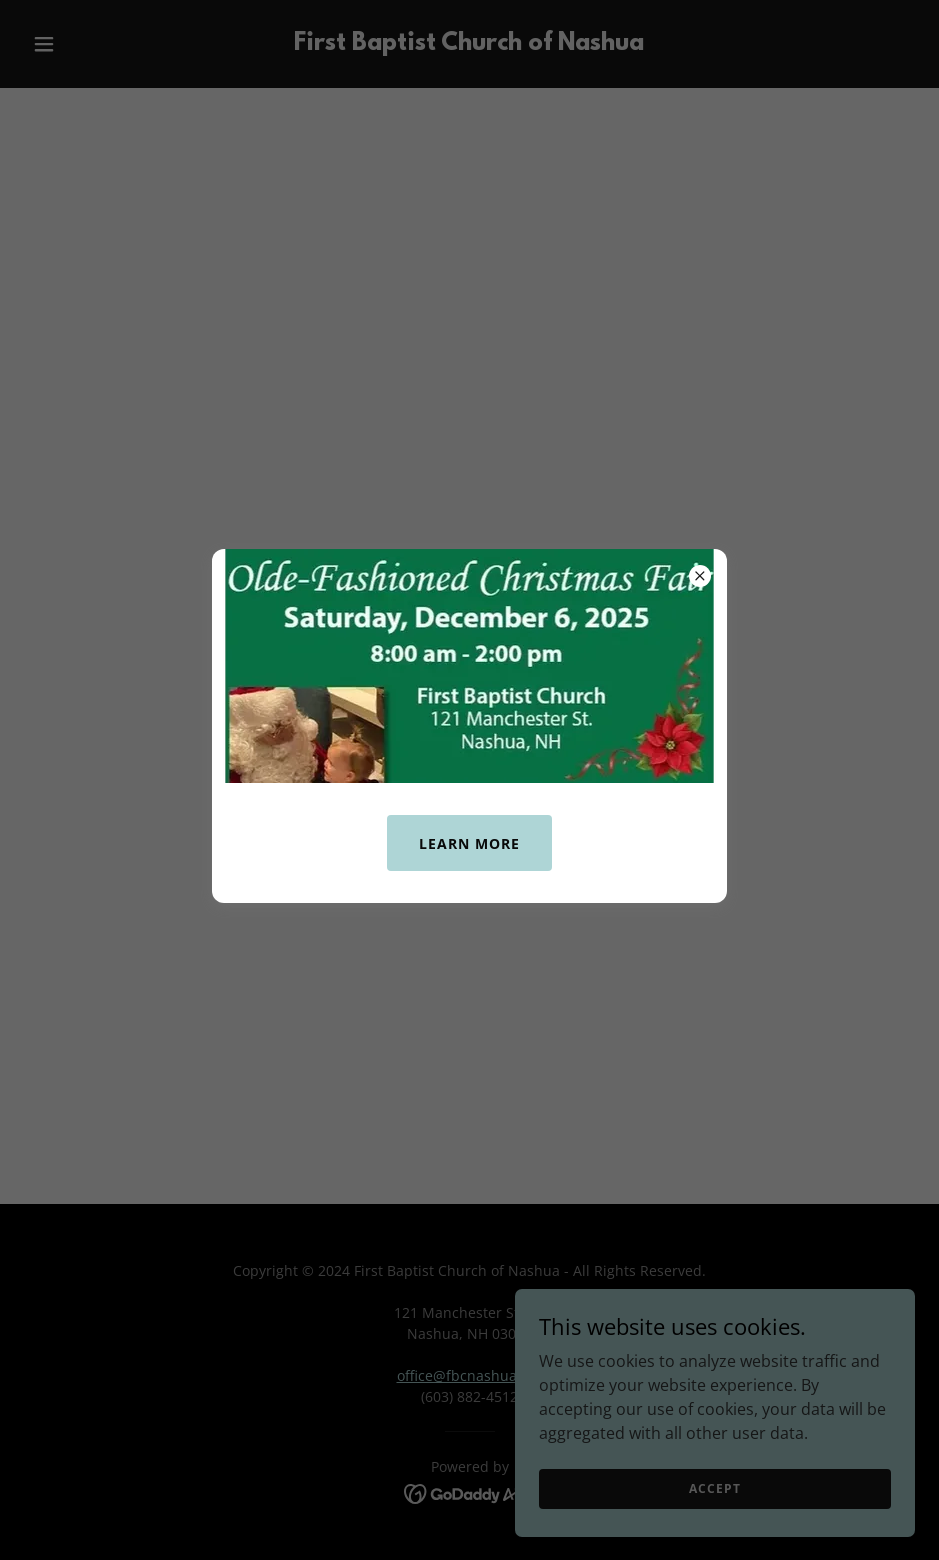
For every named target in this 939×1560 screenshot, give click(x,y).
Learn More (469, 843)
